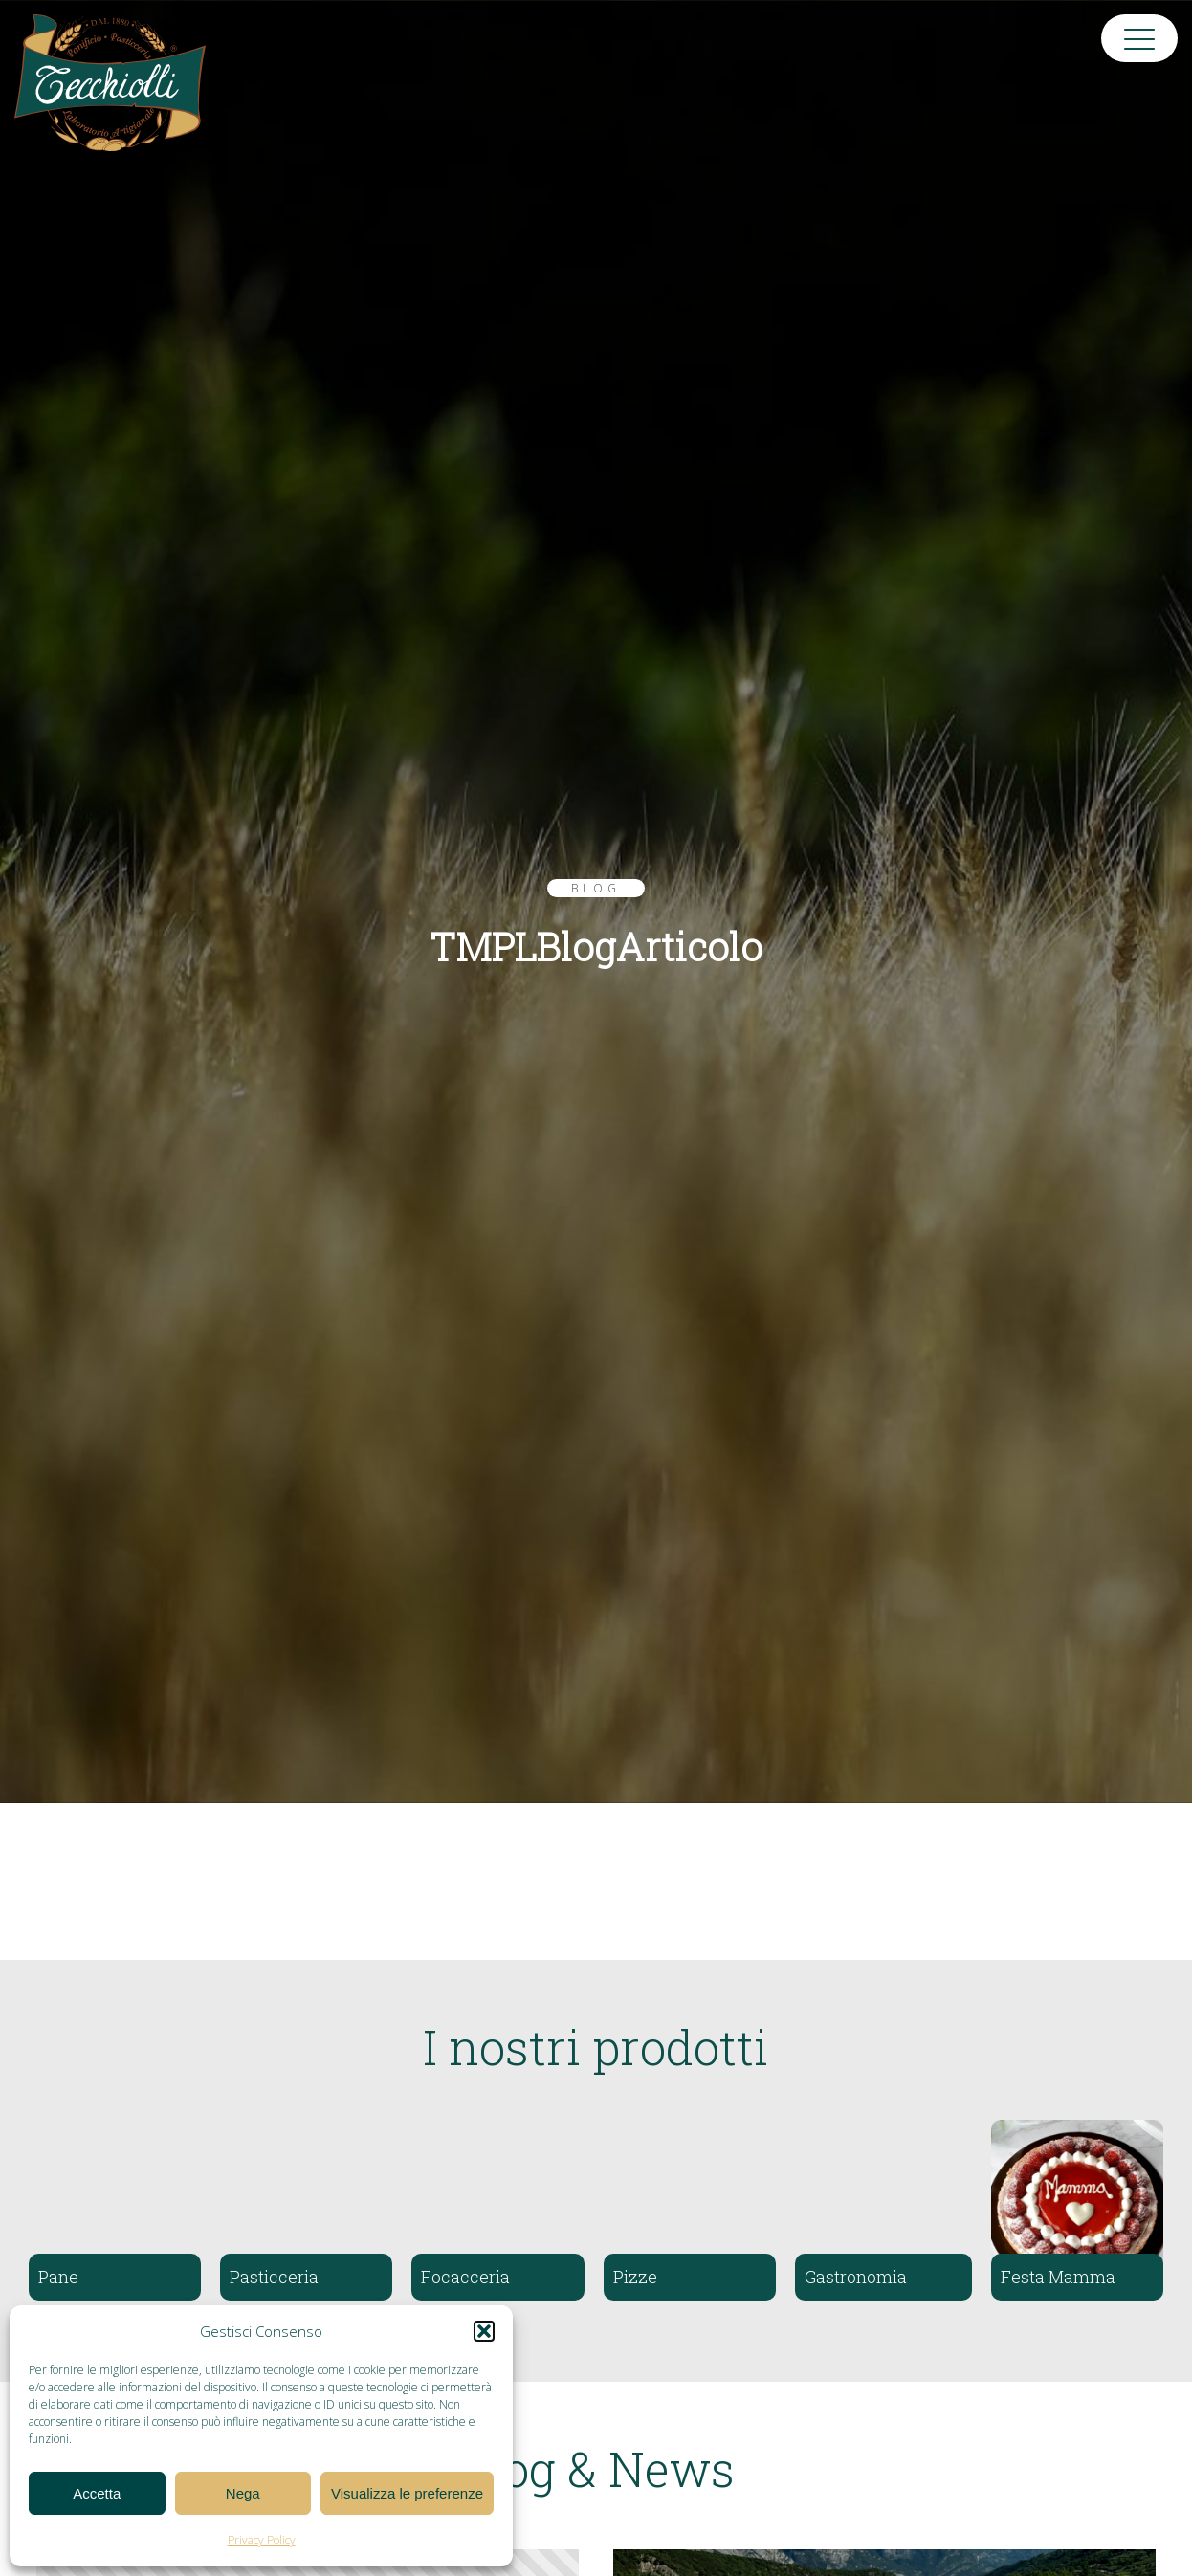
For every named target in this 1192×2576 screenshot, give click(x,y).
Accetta (97, 2493)
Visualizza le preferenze (407, 2493)
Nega (243, 2493)
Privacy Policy (262, 2540)
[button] (484, 2331)
